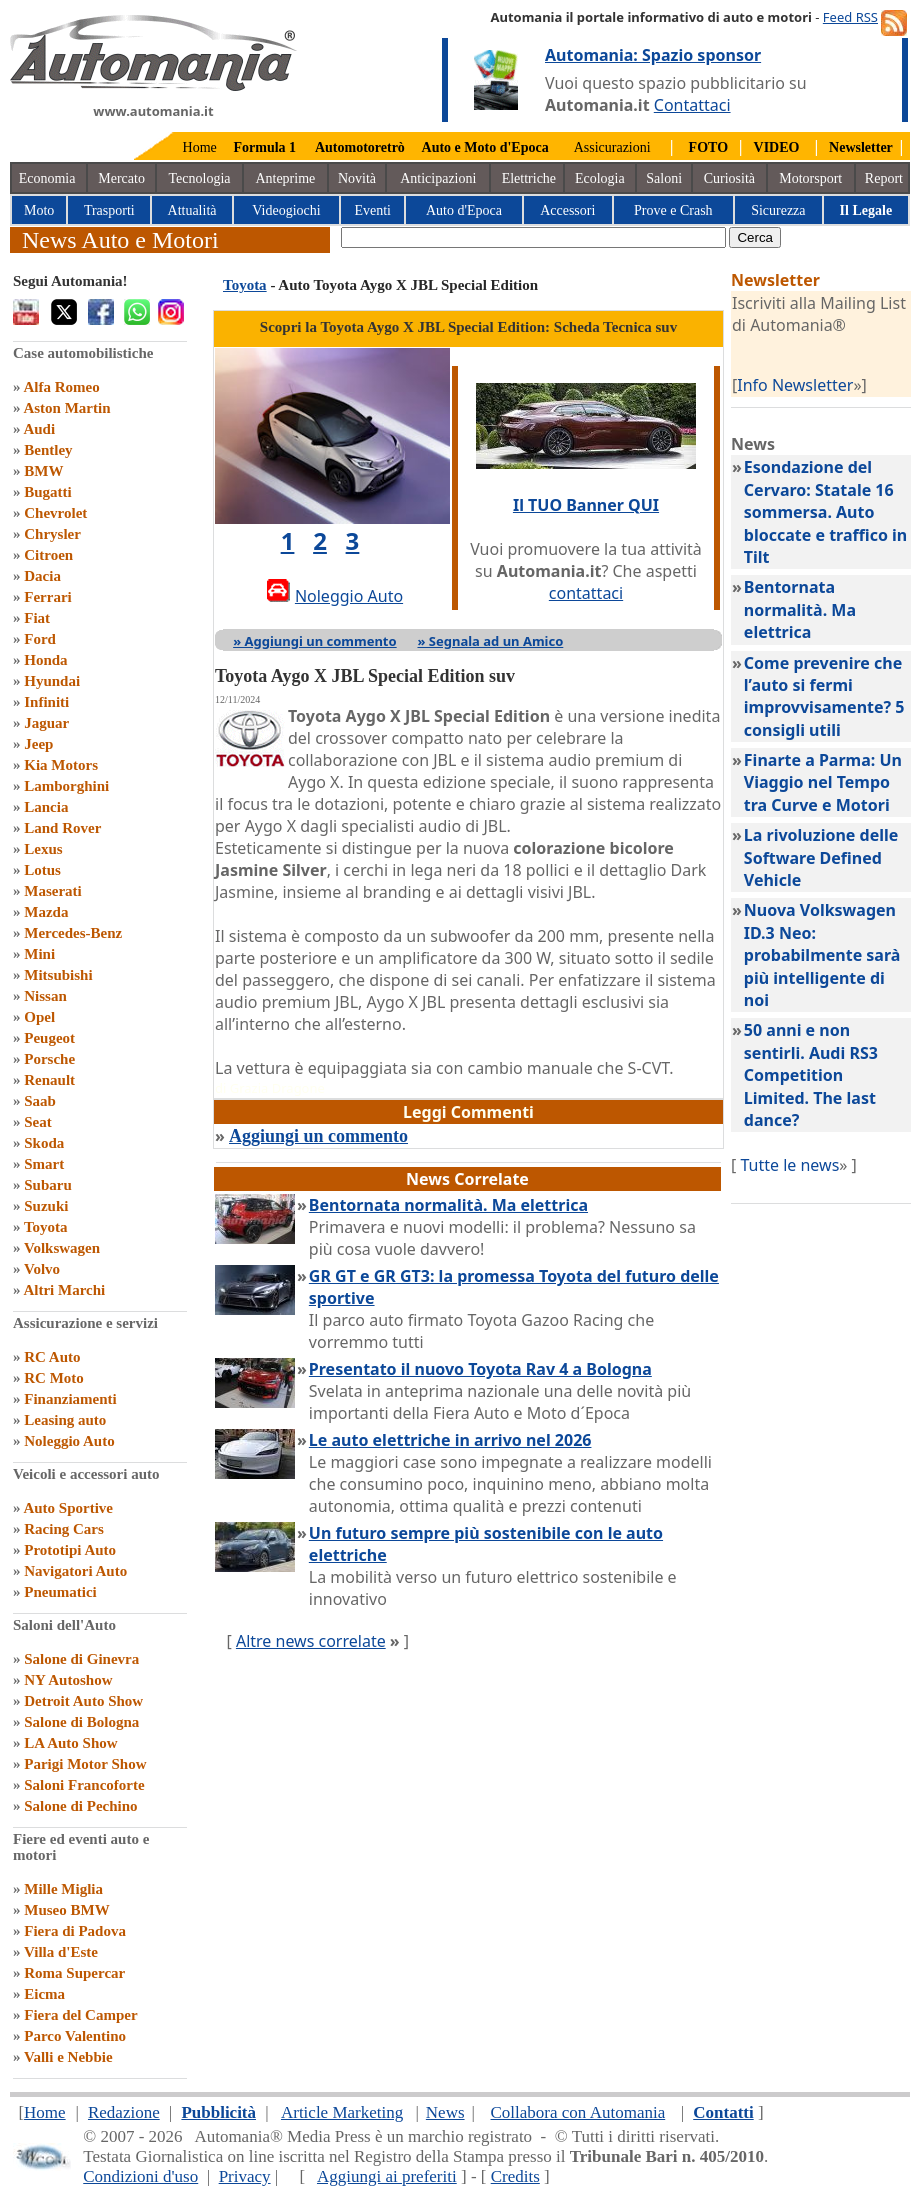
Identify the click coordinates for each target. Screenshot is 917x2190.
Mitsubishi (58, 975)
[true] (533, 237)
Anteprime (285, 178)
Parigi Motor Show (85, 1764)
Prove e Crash (673, 210)
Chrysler (52, 534)
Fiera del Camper (80, 2015)
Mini (39, 954)
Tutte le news (789, 1165)
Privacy (245, 2176)
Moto (39, 210)
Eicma (44, 1994)
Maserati (52, 891)
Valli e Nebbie (68, 2057)
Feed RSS (850, 17)
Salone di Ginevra (81, 1659)
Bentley (48, 450)
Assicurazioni (612, 147)
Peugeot (49, 1038)
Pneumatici (60, 1592)
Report (884, 178)
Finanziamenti (70, 1399)
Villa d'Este (61, 1952)
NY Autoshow (68, 1680)
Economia (47, 178)
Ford (40, 639)
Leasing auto (65, 1420)
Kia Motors (61, 765)
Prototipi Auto (70, 1550)
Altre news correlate (311, 1641)
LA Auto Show (70, 1743)
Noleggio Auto (69, 1441)
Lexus (43, 849)
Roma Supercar (74, 1973)
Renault (49, 1080)
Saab (40, 1101)
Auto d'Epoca (464, 210)
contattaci (586, 593)
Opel (39, 1017)
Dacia (42, 576)
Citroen (48, 555)
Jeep (38, 744)
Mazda (46, 912)
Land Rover (62, 828)
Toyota (46, 1227)
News (445, 2112)
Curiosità (729, 178)
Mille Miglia (63, 1889)
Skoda (44, 1143)
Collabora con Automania (578, 2112)
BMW (43, 471)
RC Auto (52, 1357)
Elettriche (529, 178)
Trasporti (109, 210)
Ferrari (47, 597)
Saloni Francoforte (84, 1785)
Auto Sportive (68, 1508)
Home (200, 147)
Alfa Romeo (61, 387)
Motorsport (810, 178)
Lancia (46, 807)
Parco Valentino (75, 2036)
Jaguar (46, 723)
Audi (39, 429)
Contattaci (692, 105)
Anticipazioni (438, 178)
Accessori (567, 210)
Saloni (664, 178)
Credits (515, 2176)
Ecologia (600, 178)
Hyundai (52, 681)
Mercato (121, 178)
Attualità (192, 210)
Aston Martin (66, 408)
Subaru (48, 1185)
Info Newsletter (795, 385)
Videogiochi (286, 210)
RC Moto (54, 1378)
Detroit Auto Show (83, 1701)
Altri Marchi (64, 1290)
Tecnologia (200, 178)
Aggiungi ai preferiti (387, 2176)
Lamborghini (66, 786)
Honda (45, 660)
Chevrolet (55, 513)
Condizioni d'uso (140, 2176)
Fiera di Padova (75, 1931)
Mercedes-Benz (73, 933)
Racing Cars (64, 1529)
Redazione (124, 2112)
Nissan (45, 996)
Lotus (42, 870)
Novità (357, 178)
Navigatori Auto (75, 1571)
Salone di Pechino (80, 1806)
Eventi (372, 210)
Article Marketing (342, 2112)
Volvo (42, 1269)
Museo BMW (66, 1910)
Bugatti (48, 492)
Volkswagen (62, 1248)
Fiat (37, 618)
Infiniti (46, 702)
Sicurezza (778, 210)
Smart (44, 1164)
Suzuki (46, 1206)
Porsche (49, 1059)
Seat (38, 1122)
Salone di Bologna (81, 1722)
